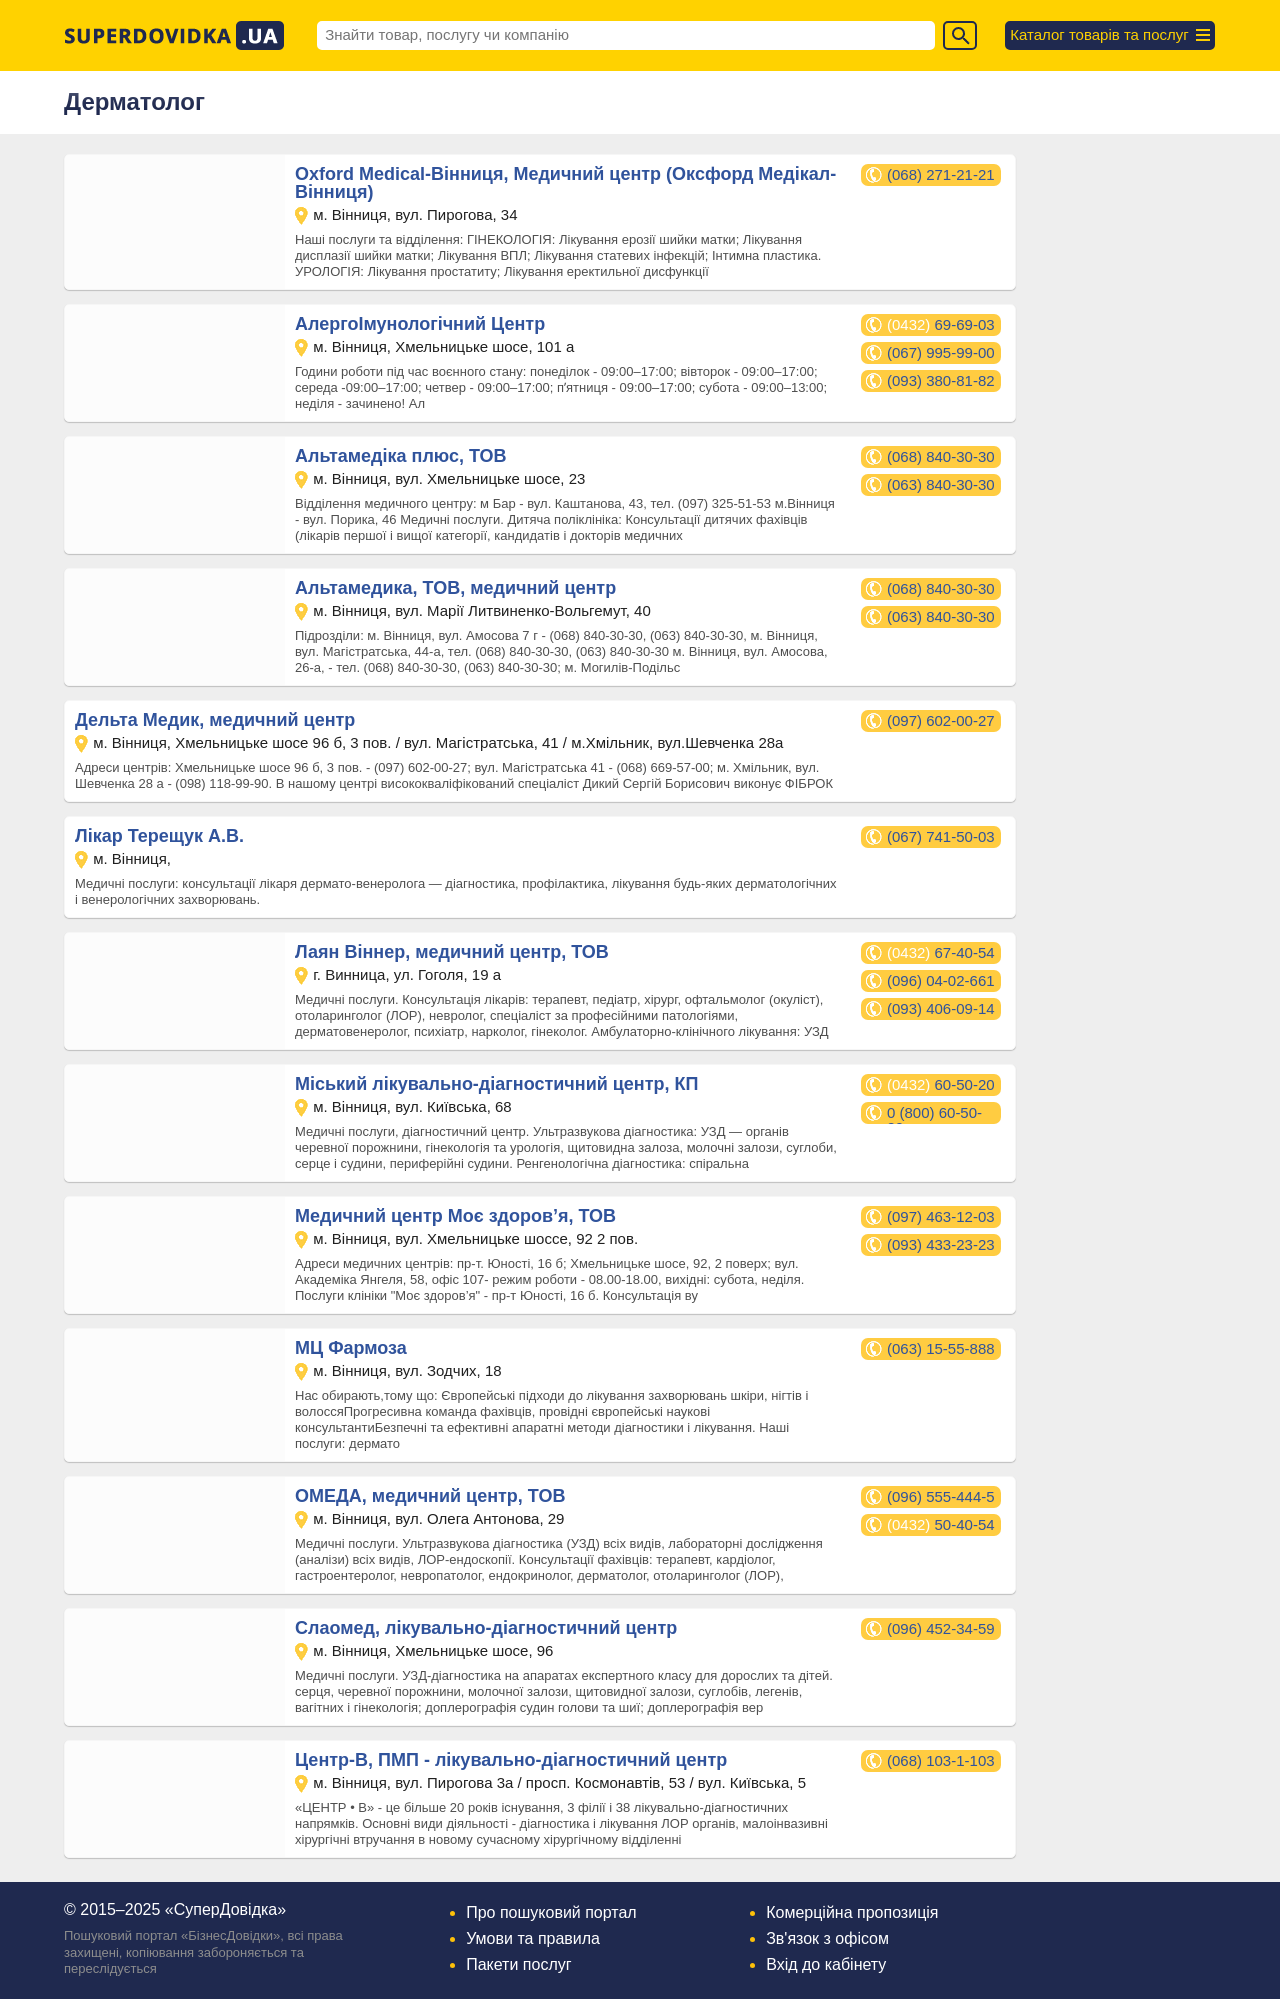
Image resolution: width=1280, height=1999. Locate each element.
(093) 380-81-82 (941, 380)
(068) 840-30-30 (941, 456)
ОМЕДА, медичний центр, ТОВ (430, 1496)
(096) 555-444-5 (941, 1496)
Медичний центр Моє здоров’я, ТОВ (455, 1216)
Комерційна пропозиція (852, 1912)
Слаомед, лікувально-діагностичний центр (486, 1628)
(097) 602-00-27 (941, 720)
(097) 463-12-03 (941, 1216)
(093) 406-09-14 (941, 1008)
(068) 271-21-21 (941, 174)
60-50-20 (941, 1084)
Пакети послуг (518, 1964)
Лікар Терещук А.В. (159, 836)
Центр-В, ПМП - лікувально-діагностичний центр (511, 1760)
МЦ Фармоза (351, 1348)
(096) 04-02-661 (941, 980)
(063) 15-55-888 (941, 1348)
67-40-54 (941, 952)
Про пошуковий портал (551, 1912)
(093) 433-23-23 (941, 1244)
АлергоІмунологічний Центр (420, 324)
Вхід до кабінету (826, 1964)
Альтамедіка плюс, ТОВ (401, 456)
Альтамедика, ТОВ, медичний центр (455, 588)
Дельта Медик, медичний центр (215, 720)
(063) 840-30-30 (941, 484)
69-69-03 (941, 324)
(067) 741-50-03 (941, 836)
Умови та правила (533, 1938)
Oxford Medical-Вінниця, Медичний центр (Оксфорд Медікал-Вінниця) (565, 183)
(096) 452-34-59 (941, 1628)
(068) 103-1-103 (941, 1760)
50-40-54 (941, 1524)
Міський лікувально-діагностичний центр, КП (496, 1084)
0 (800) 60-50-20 (934, 1114)
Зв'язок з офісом (827, 1938)
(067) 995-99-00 (941, 352)
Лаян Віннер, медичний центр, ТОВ (452, 952)
